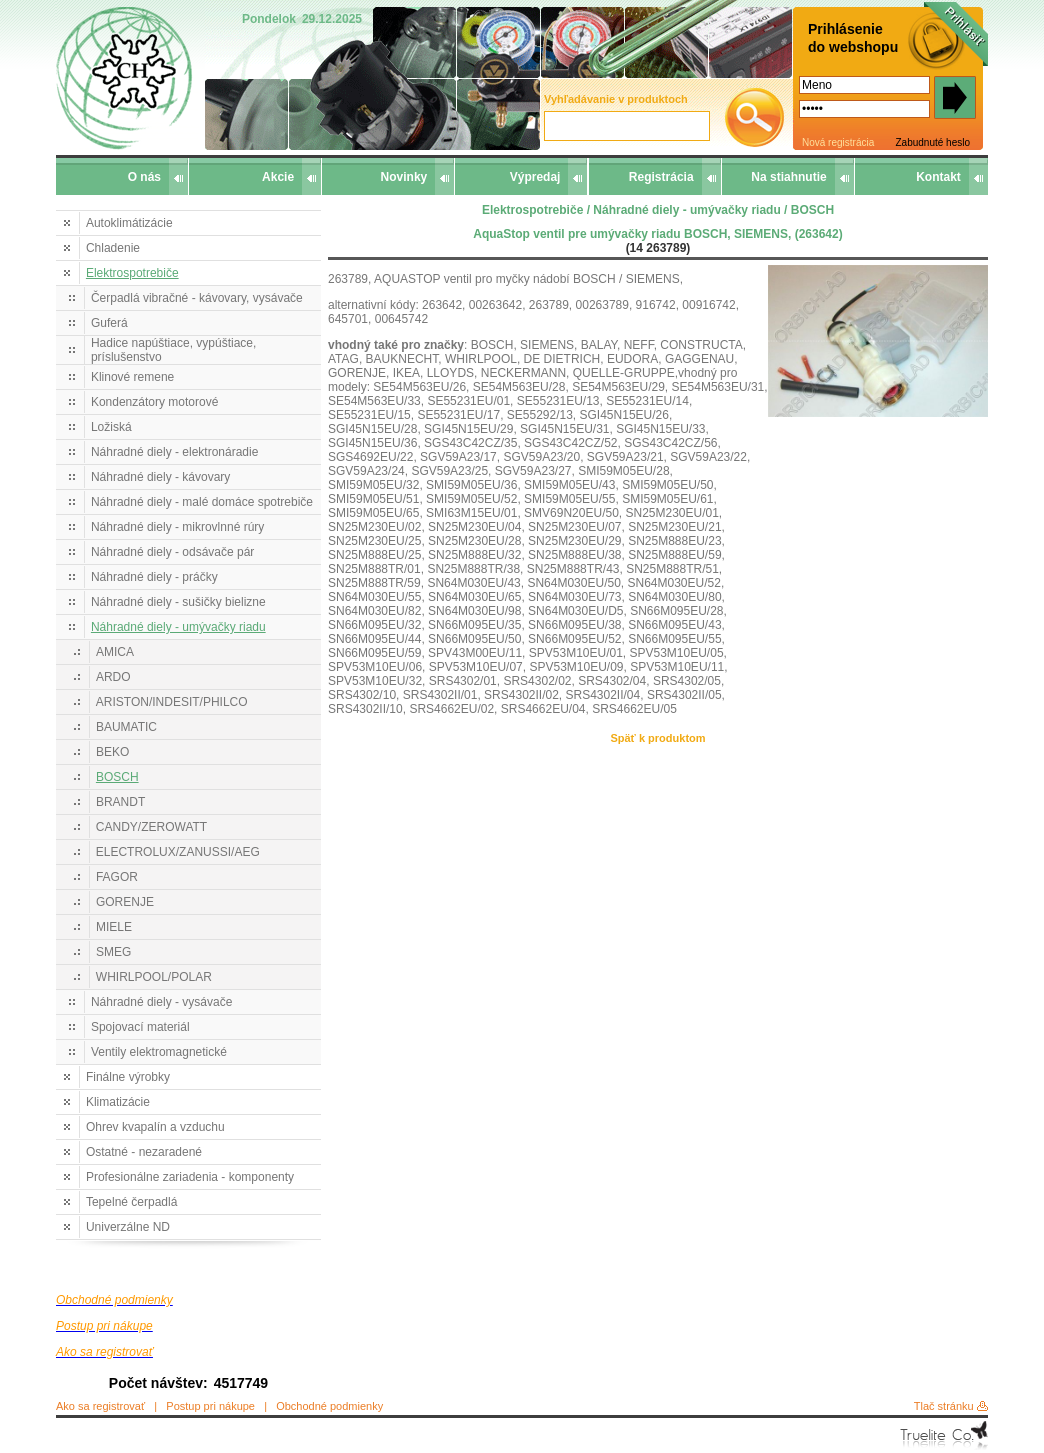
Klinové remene (132, 377)
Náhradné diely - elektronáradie (174, 452)
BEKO (112, 752)
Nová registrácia (838, 142)
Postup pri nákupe (210, 1406)
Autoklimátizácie (129, 223)
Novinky (404, 177)
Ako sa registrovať (100, 1406)
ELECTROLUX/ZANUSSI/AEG (178, 852)
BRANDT (120, 802)
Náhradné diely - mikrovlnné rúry (177, 527)
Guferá (109, 323)
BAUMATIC (126, 727)
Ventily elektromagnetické (159, 1052)
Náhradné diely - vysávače (161, 1002)
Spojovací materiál (140, 1027)
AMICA (115, 652)
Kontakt (938, 177)
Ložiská (111, 427)
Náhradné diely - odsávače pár (172, 552)
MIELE (114, 927)
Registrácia (661, 177)
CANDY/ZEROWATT (151, 827)
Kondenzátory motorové (154, 402)
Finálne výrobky (128, 1077)
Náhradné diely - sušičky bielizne (178, 602)
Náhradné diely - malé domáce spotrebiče (202, 502)
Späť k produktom (657, 738)
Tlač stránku (944, 1406)
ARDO (113, 677)
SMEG (113, 952)
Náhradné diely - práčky (154, 577)
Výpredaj (535, 177)
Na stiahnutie (788, 177)
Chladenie (113, 248)
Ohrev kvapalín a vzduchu (155, 1127)
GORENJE (125, 902)
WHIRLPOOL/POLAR (154, 977)
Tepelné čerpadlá (131, 1202)
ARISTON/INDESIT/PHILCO (172, 702)
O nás (144, 177)
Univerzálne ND (128, 1227)
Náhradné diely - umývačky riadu (178, 627)
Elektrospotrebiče (132, 273)
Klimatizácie (118, 1102)
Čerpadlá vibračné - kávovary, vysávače (197, 298)
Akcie (278, 177)
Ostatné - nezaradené (144, 1152)
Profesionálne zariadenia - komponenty (190, 1177)
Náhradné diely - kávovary (160, 477)
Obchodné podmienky (329, 1406)
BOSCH (117, 777)
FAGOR (117, 877)
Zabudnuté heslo (932, 142)
